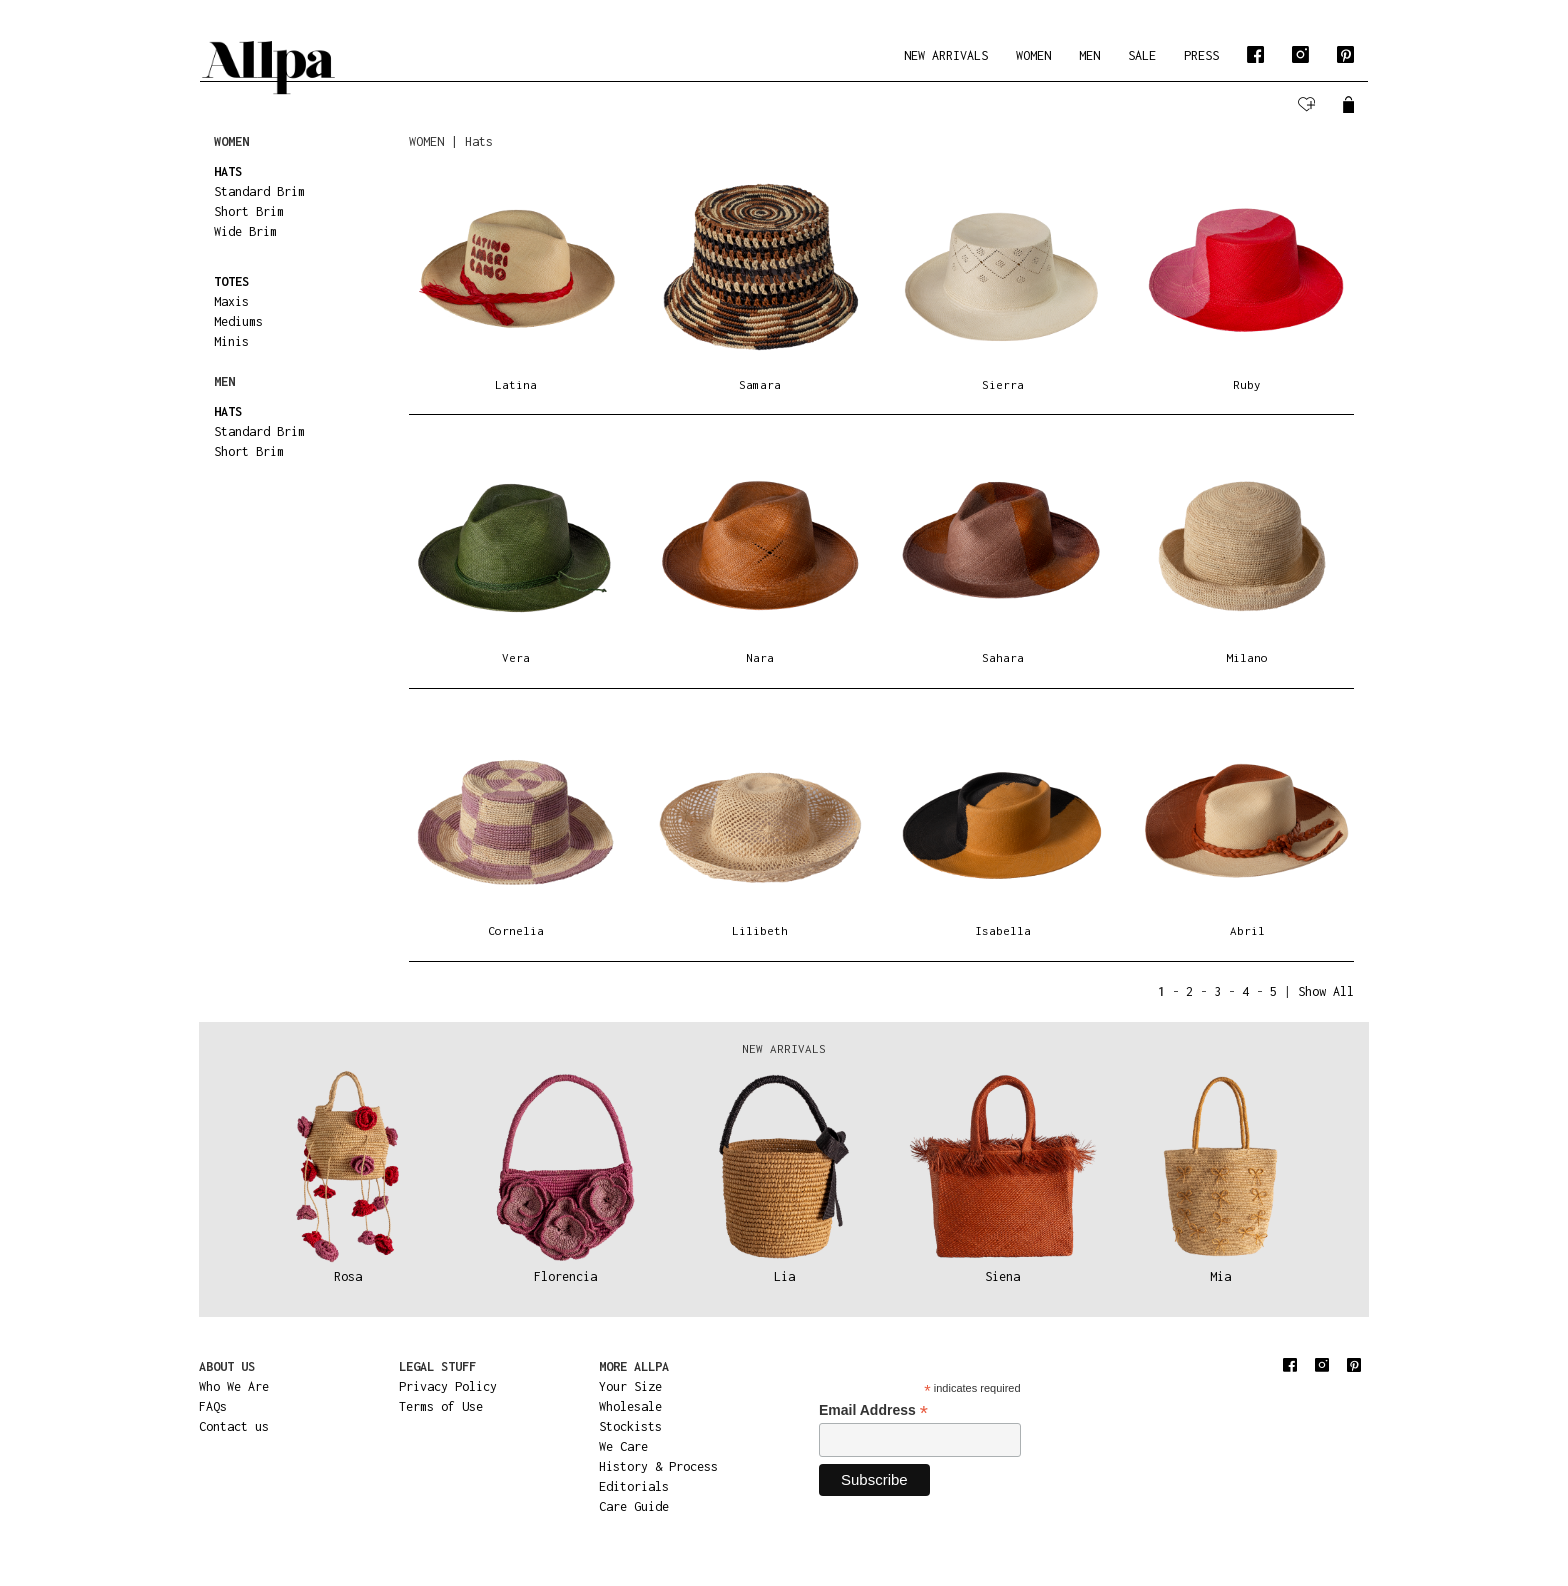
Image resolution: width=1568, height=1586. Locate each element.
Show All (1326, 991)
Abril (1247, 930)
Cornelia (516, 930)
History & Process (658, 1466)
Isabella (1003, 930)
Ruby (1247, 384)
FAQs (213, 1406)
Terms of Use (441, 1406)
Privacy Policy (448, 1386)
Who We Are (234, 1386)
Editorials (634, 1486)
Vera (516, 657)
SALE (1142, 55)
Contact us (234, 1426)
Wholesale (630, 1406)
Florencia (565, 1276)
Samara (760, 384)
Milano (1247, 657)
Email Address (873, 1410)
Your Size (630, 1386)
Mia (1220, 1276)
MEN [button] (1089, 55)
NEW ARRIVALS (946, 55)
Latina (516, 384)
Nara (760, 657)
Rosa (348, 1276)
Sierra (1003, 384)
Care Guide (634, 1506)
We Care (623, 1446)
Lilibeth (760, 930)
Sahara (1003, 657)
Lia (784, 1276)
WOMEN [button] (1033, 55)
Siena (1002, 1276)
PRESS (1201, 55)
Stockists (630, 1426)
